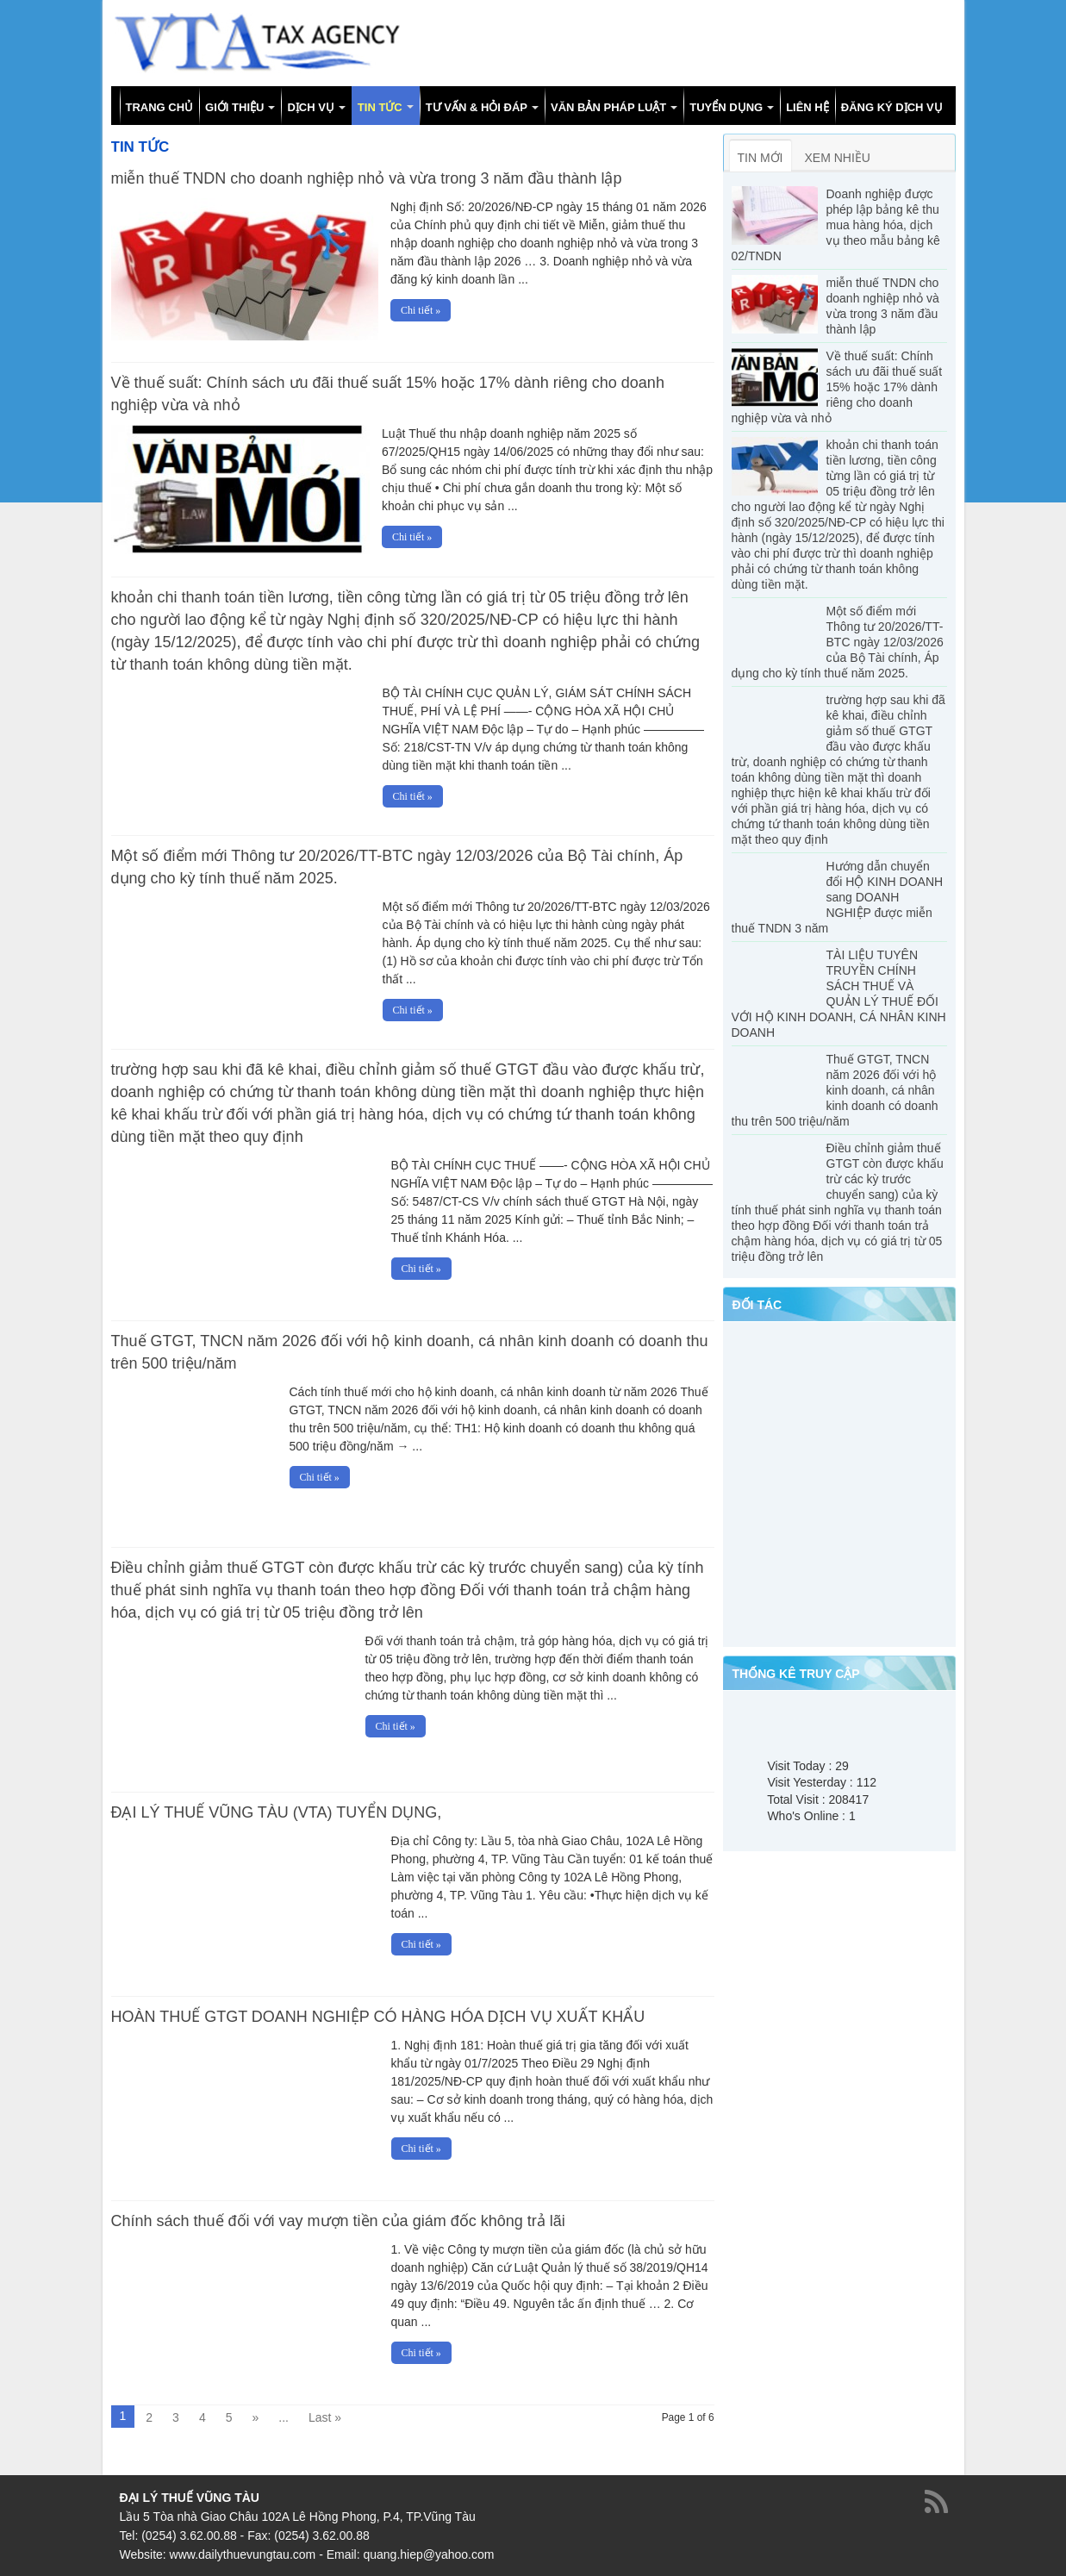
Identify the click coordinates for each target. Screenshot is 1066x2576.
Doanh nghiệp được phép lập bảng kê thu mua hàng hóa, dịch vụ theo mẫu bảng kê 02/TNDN (836, 225)
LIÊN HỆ (807, 107)
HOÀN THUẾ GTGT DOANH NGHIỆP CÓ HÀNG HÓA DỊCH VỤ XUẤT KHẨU (378, 2015)
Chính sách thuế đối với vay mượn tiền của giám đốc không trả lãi (338, 2220)
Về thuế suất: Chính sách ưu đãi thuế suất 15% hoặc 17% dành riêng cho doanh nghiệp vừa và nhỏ (837, 387)
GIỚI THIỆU (234, 107)
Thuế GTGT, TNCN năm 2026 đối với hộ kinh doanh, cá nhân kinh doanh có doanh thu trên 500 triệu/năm (835, 1090)
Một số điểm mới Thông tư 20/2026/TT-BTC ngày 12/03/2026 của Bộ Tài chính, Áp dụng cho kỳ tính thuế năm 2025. (838, 642)
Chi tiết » (421, 310)
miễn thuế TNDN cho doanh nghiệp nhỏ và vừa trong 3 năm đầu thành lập (366, 178)
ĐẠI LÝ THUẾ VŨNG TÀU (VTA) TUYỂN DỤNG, (276, 1811)
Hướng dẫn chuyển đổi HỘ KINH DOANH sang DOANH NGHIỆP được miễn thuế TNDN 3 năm (838, 897)
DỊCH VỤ (310, 107)
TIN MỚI (760, 158)
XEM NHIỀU (837, 158)
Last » (325, 2416)
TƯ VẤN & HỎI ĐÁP (476, 107)
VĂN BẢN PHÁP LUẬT (608, 107)
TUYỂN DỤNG (726, 107)
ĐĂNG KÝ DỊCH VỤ (892, 107)
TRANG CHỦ (160, 107)
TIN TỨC (380, 107)
